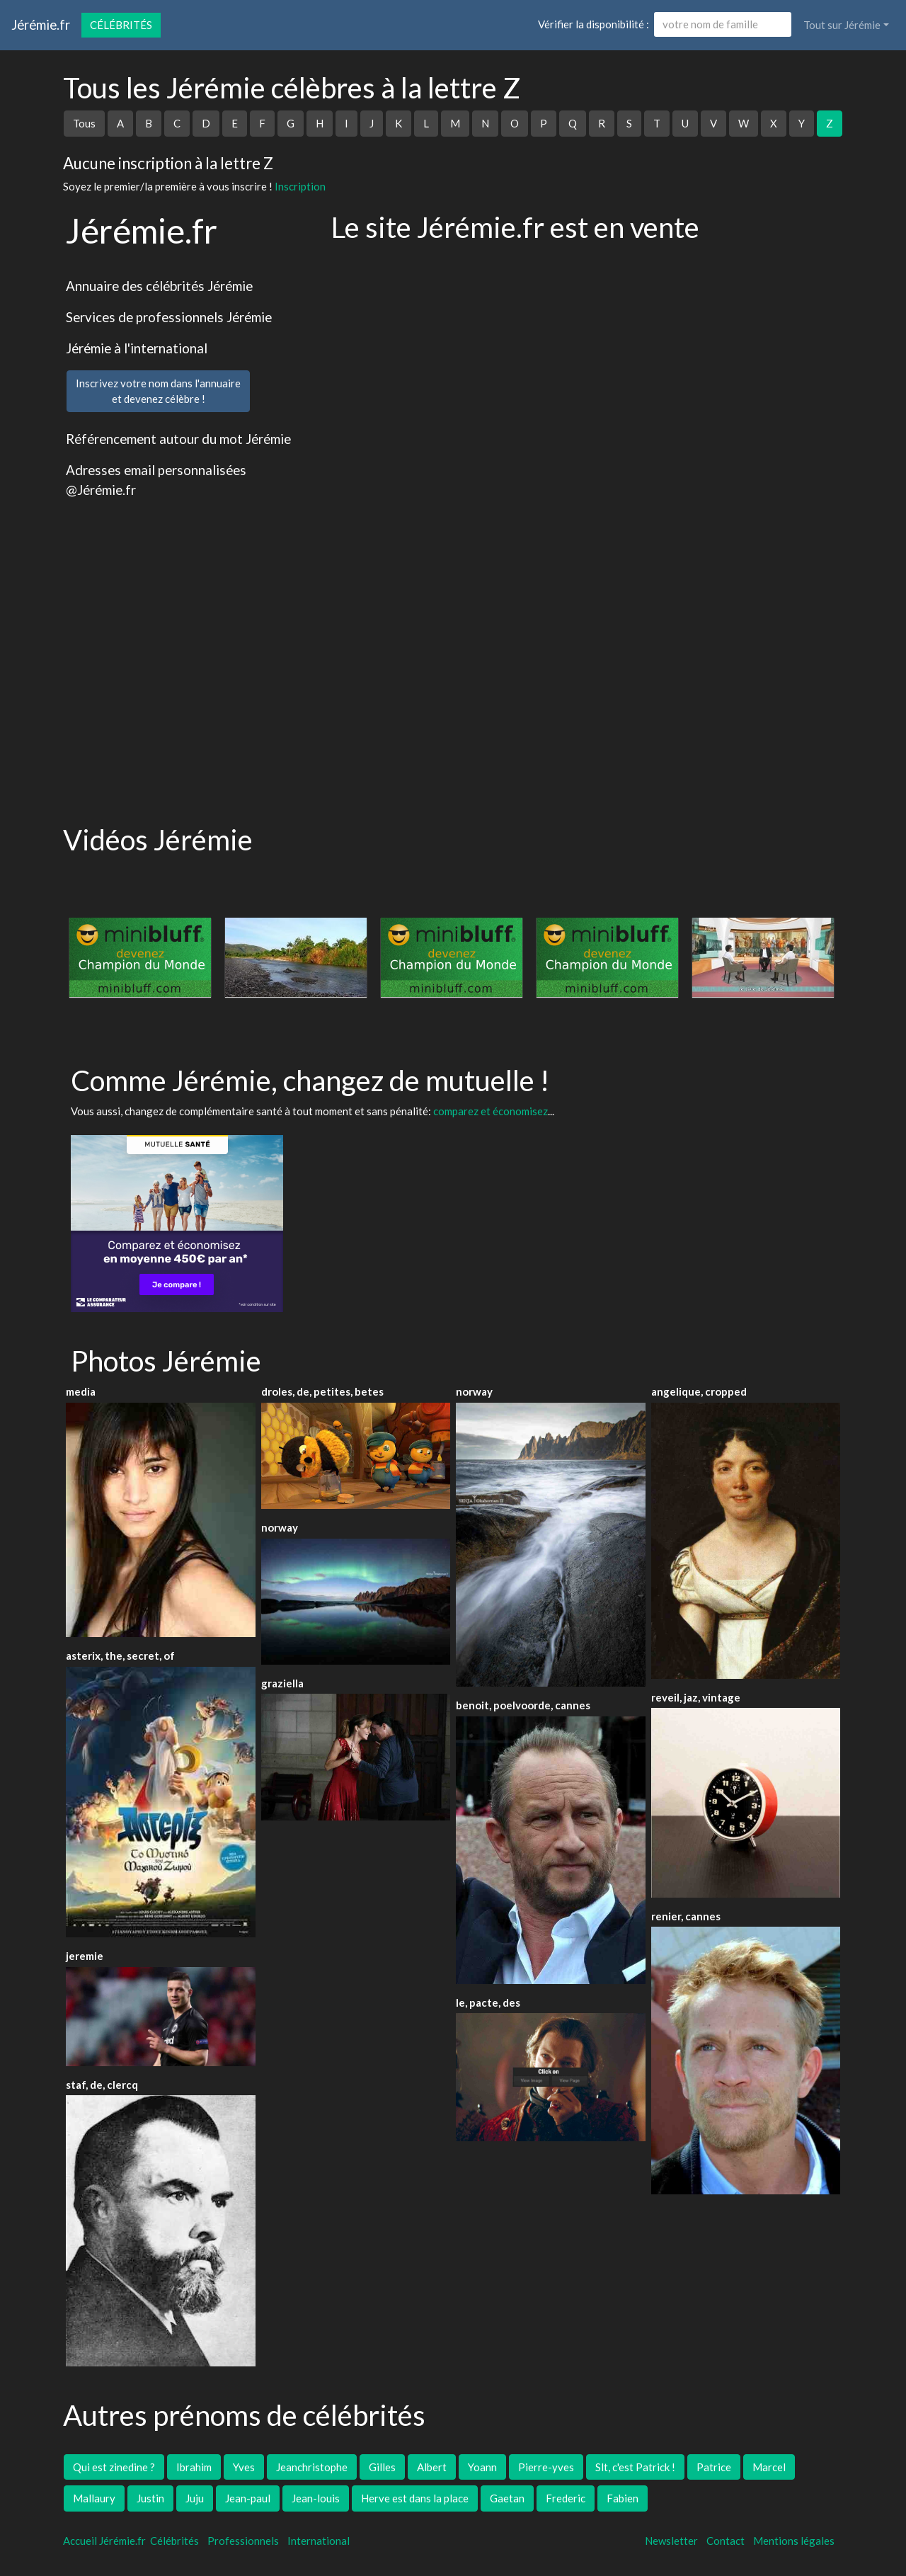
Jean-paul (247, 2498)
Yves (244, 2467)
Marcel (769, 2467)
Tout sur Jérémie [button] (842, 24)
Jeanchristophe (312, 2467)
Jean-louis (316, 2498)
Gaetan (507, 2498)
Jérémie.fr (40, 24)
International (318, 2540)
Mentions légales (794, 2540)
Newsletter (671, 2540)
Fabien (622, 2498)
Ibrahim (194, 2467)
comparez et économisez (490, 1111)
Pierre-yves (546, 2467)
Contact (725, 2540)
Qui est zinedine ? (114, 2467)
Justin (150, 2498)
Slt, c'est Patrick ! (635, 2467)
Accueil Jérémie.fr (104, 2540)
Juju (194, 2498)
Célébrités (121, 24)
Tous (84, 123)
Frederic (565, 2498)
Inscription (300, 186)
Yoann (482, 2467)
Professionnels (243, 2540)
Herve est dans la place (415, 2498)
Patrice (713, 2467)
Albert (432, 2467)
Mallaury (94, 2498)
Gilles (382, 2467)
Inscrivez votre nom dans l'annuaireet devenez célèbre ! (158, 391)
